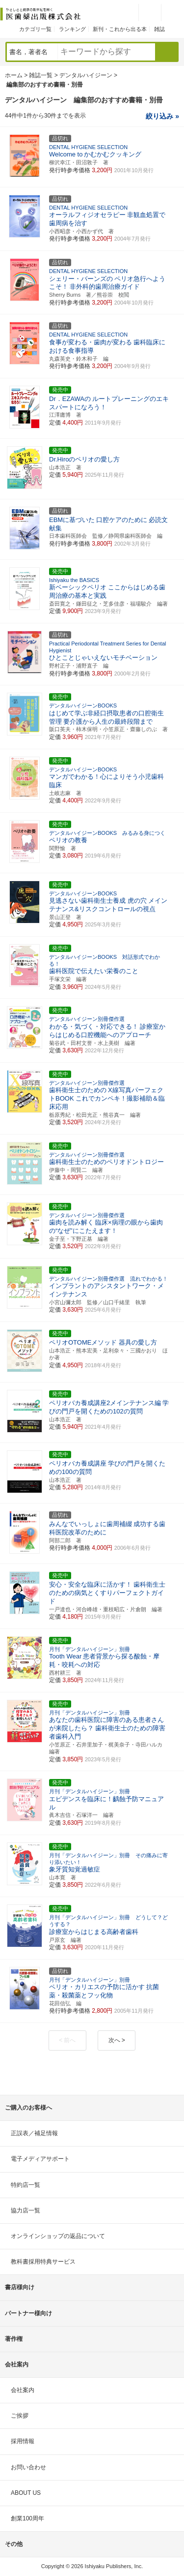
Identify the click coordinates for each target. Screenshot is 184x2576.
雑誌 (159, 29)
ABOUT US (26, 2492)
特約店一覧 (25, 2184)
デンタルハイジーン (85, 75)
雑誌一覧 (41, 75)
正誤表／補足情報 (34, 2133)
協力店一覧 (25, 2210)
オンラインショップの (58, 2236)
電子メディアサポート (40, 2158)
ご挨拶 (19, 2415)
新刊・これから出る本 (120, 29)
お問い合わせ (28, 2467)
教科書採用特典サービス (43, 2261)
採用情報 (22, 2441)
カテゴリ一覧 (35, 29)
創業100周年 (27, 2518)
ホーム (14, 75)
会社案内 (22, 2390)
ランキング (72, 29)
